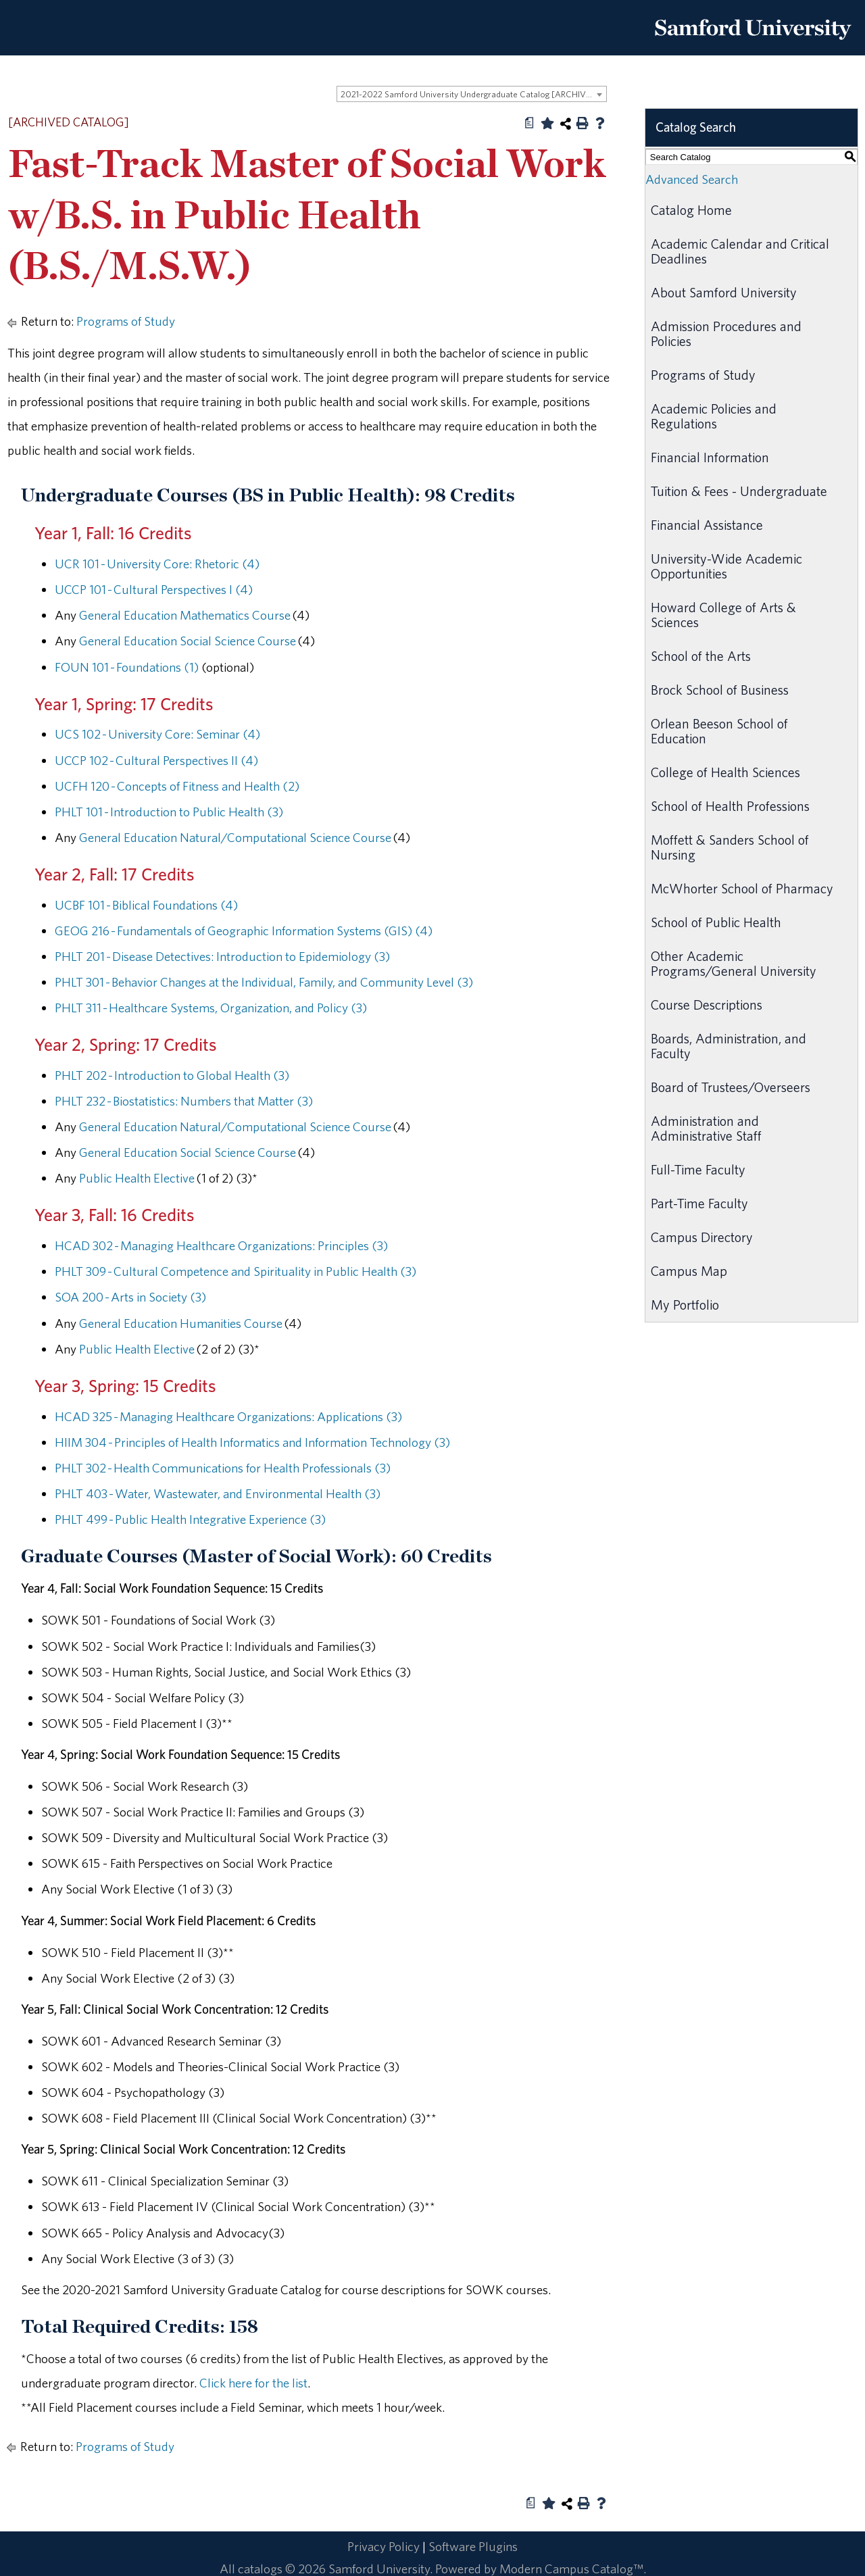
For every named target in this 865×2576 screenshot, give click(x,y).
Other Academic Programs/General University (733, 963)
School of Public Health (716, 922)
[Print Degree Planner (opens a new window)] (530, 123)
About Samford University (724, 292)
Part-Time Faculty (699, 1203)
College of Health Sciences (725, 772)
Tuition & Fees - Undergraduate (739, 491)
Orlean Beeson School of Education (719, 731)
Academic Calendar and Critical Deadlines (740, 251)
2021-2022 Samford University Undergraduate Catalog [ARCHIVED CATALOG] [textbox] (473, 94)
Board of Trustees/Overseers (730, 1087)
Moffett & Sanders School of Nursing (730, 847)
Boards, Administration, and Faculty (728, 1046)
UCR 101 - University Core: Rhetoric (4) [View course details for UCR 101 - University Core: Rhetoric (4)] (157, 563)
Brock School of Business (720, 689)
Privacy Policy (383, 2546)
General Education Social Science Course (187, 640)
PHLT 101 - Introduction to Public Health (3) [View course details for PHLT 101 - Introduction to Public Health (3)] (169, 811)
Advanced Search (691, 179)
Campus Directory (702, 1237)
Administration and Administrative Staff (706, 1128)
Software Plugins (473, 2546)
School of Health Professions (730, 806)
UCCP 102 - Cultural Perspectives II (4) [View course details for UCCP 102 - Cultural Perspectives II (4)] (156, 760)
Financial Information (710, 457)
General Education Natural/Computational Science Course (235, 837)
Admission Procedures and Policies (726, 333)
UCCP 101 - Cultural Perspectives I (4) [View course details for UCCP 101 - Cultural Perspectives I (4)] (154, 589)
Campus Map (689, 1271)
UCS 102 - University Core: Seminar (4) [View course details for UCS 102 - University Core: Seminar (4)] (157, 733)
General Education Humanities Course (180, 1323)
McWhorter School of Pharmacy (742, 888)
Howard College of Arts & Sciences (723, 614)
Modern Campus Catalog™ (571, 2568)
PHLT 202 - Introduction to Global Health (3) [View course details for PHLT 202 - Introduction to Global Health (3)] (172, 1075)
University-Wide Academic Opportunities (726, 566)
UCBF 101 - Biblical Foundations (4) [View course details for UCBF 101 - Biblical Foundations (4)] (146, 904)
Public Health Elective (137, 1177)
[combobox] (472, 94)
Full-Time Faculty (698, 1169)
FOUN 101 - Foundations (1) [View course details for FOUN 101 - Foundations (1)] (127, 667)
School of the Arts (701, 656)
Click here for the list (253, 2382)
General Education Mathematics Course (185, 615)
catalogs (260, 2568)
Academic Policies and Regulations (713, 416)
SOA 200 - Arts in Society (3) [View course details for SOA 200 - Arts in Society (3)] (130, 1296)
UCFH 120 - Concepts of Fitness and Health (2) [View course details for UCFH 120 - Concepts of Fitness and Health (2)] (177, 785)
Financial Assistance (707, 524)
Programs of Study (125, 321)
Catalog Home (691, 210)
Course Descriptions (706, 1004)
